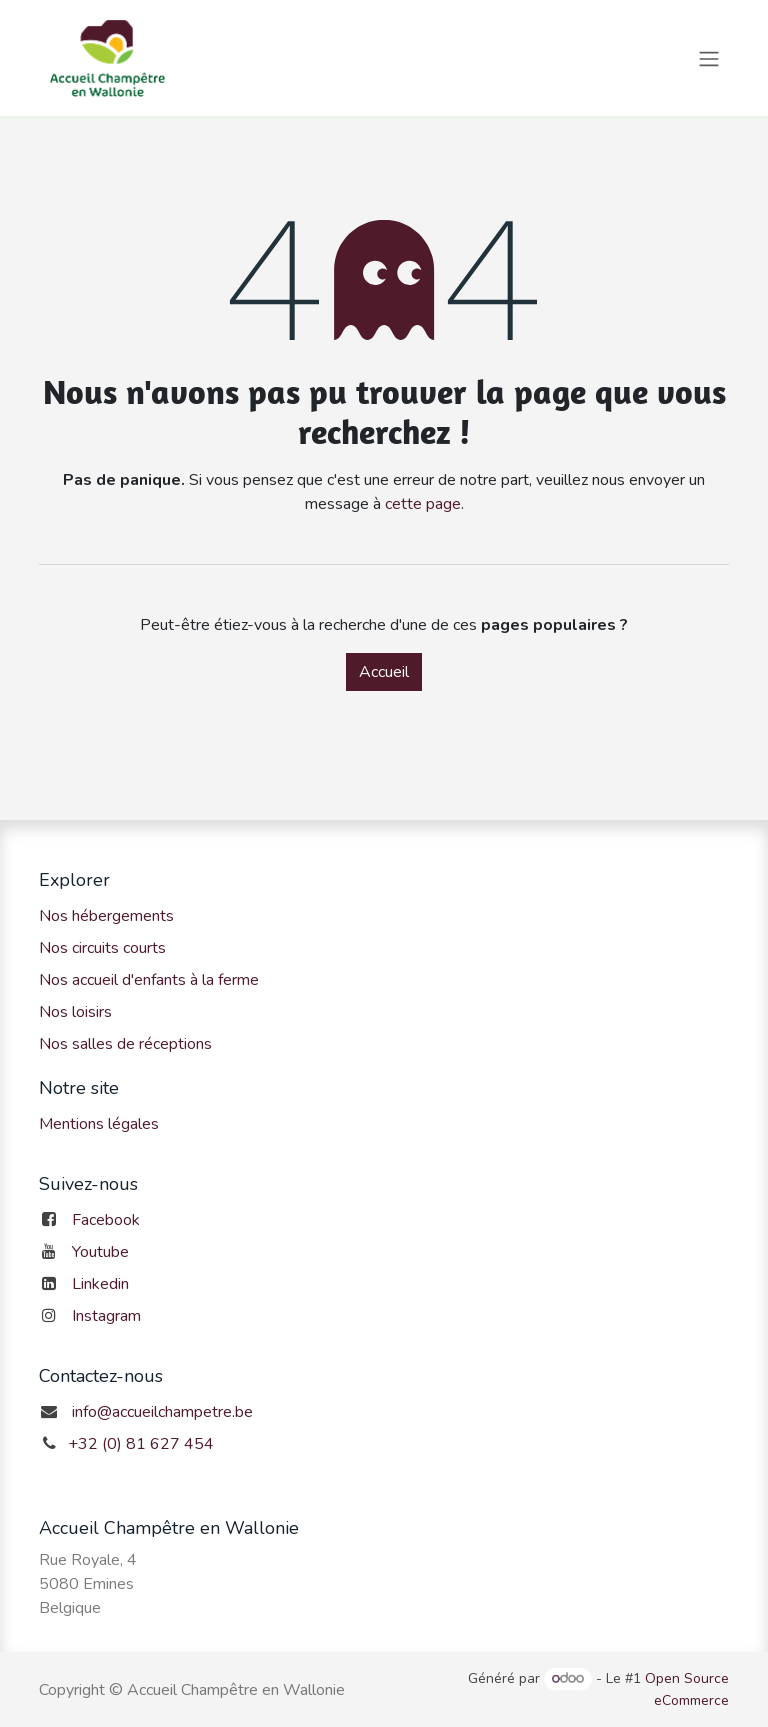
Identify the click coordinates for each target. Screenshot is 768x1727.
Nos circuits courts (102, 948)
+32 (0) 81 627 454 (141, 1444)
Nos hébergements (106, 916)
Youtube (100, 1252)
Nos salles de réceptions (125, 1044)
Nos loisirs (75, 1012)
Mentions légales (99, 1124)
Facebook (106, 1220)
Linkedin (100, 1284)
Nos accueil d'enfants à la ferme (149, 980)
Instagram (106, 1316)
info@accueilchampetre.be (162, 1412)
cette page (423, 504)
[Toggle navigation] (709, 57)
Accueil (384, 672)
